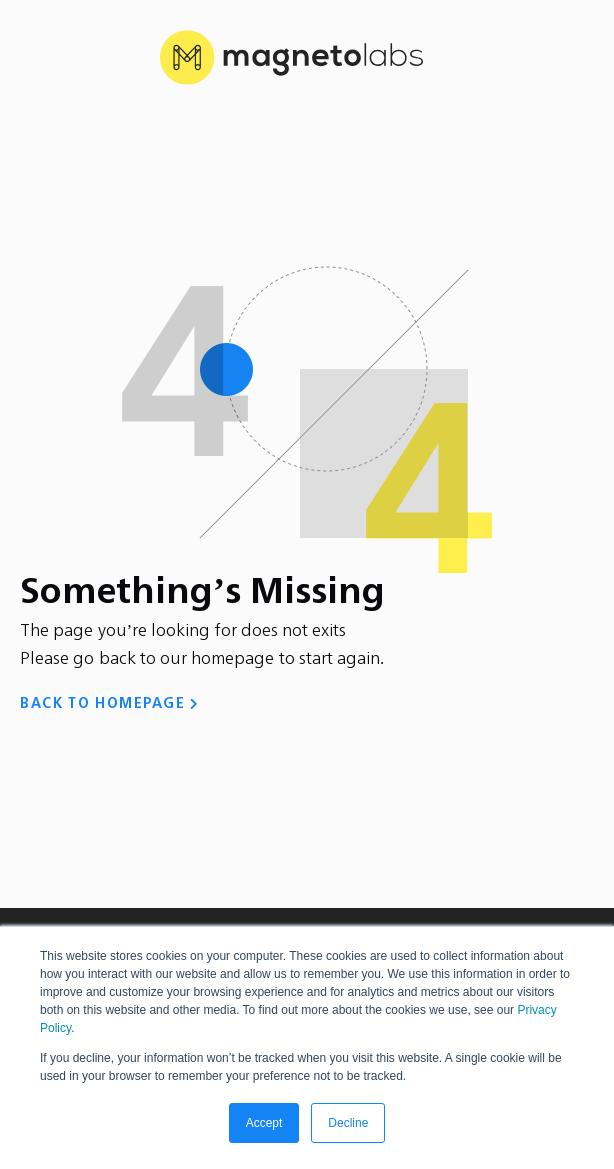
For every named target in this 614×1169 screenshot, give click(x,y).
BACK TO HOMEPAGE (102, 703)
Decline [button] (348, 1123)
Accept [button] (264, 1123)
